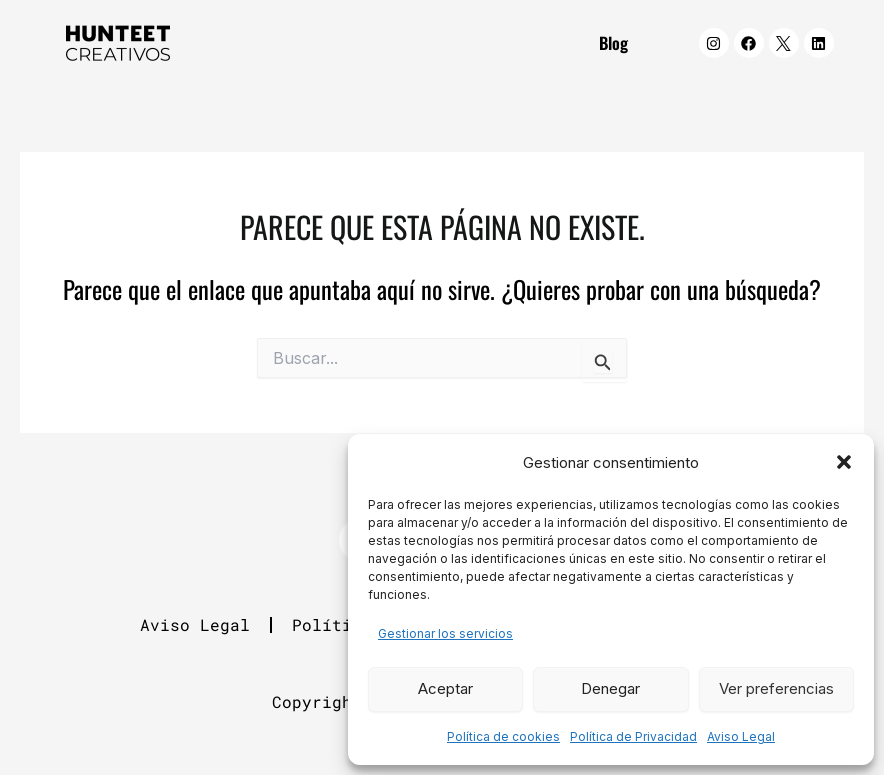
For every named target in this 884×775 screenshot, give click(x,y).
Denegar (610, 688)
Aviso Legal (741, 736)
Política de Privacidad (633, 736)
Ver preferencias (776, 688)
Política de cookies (503, 736)
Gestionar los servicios (445, 633)
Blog (613, 42)
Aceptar (445, 688)
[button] (844, 462)
